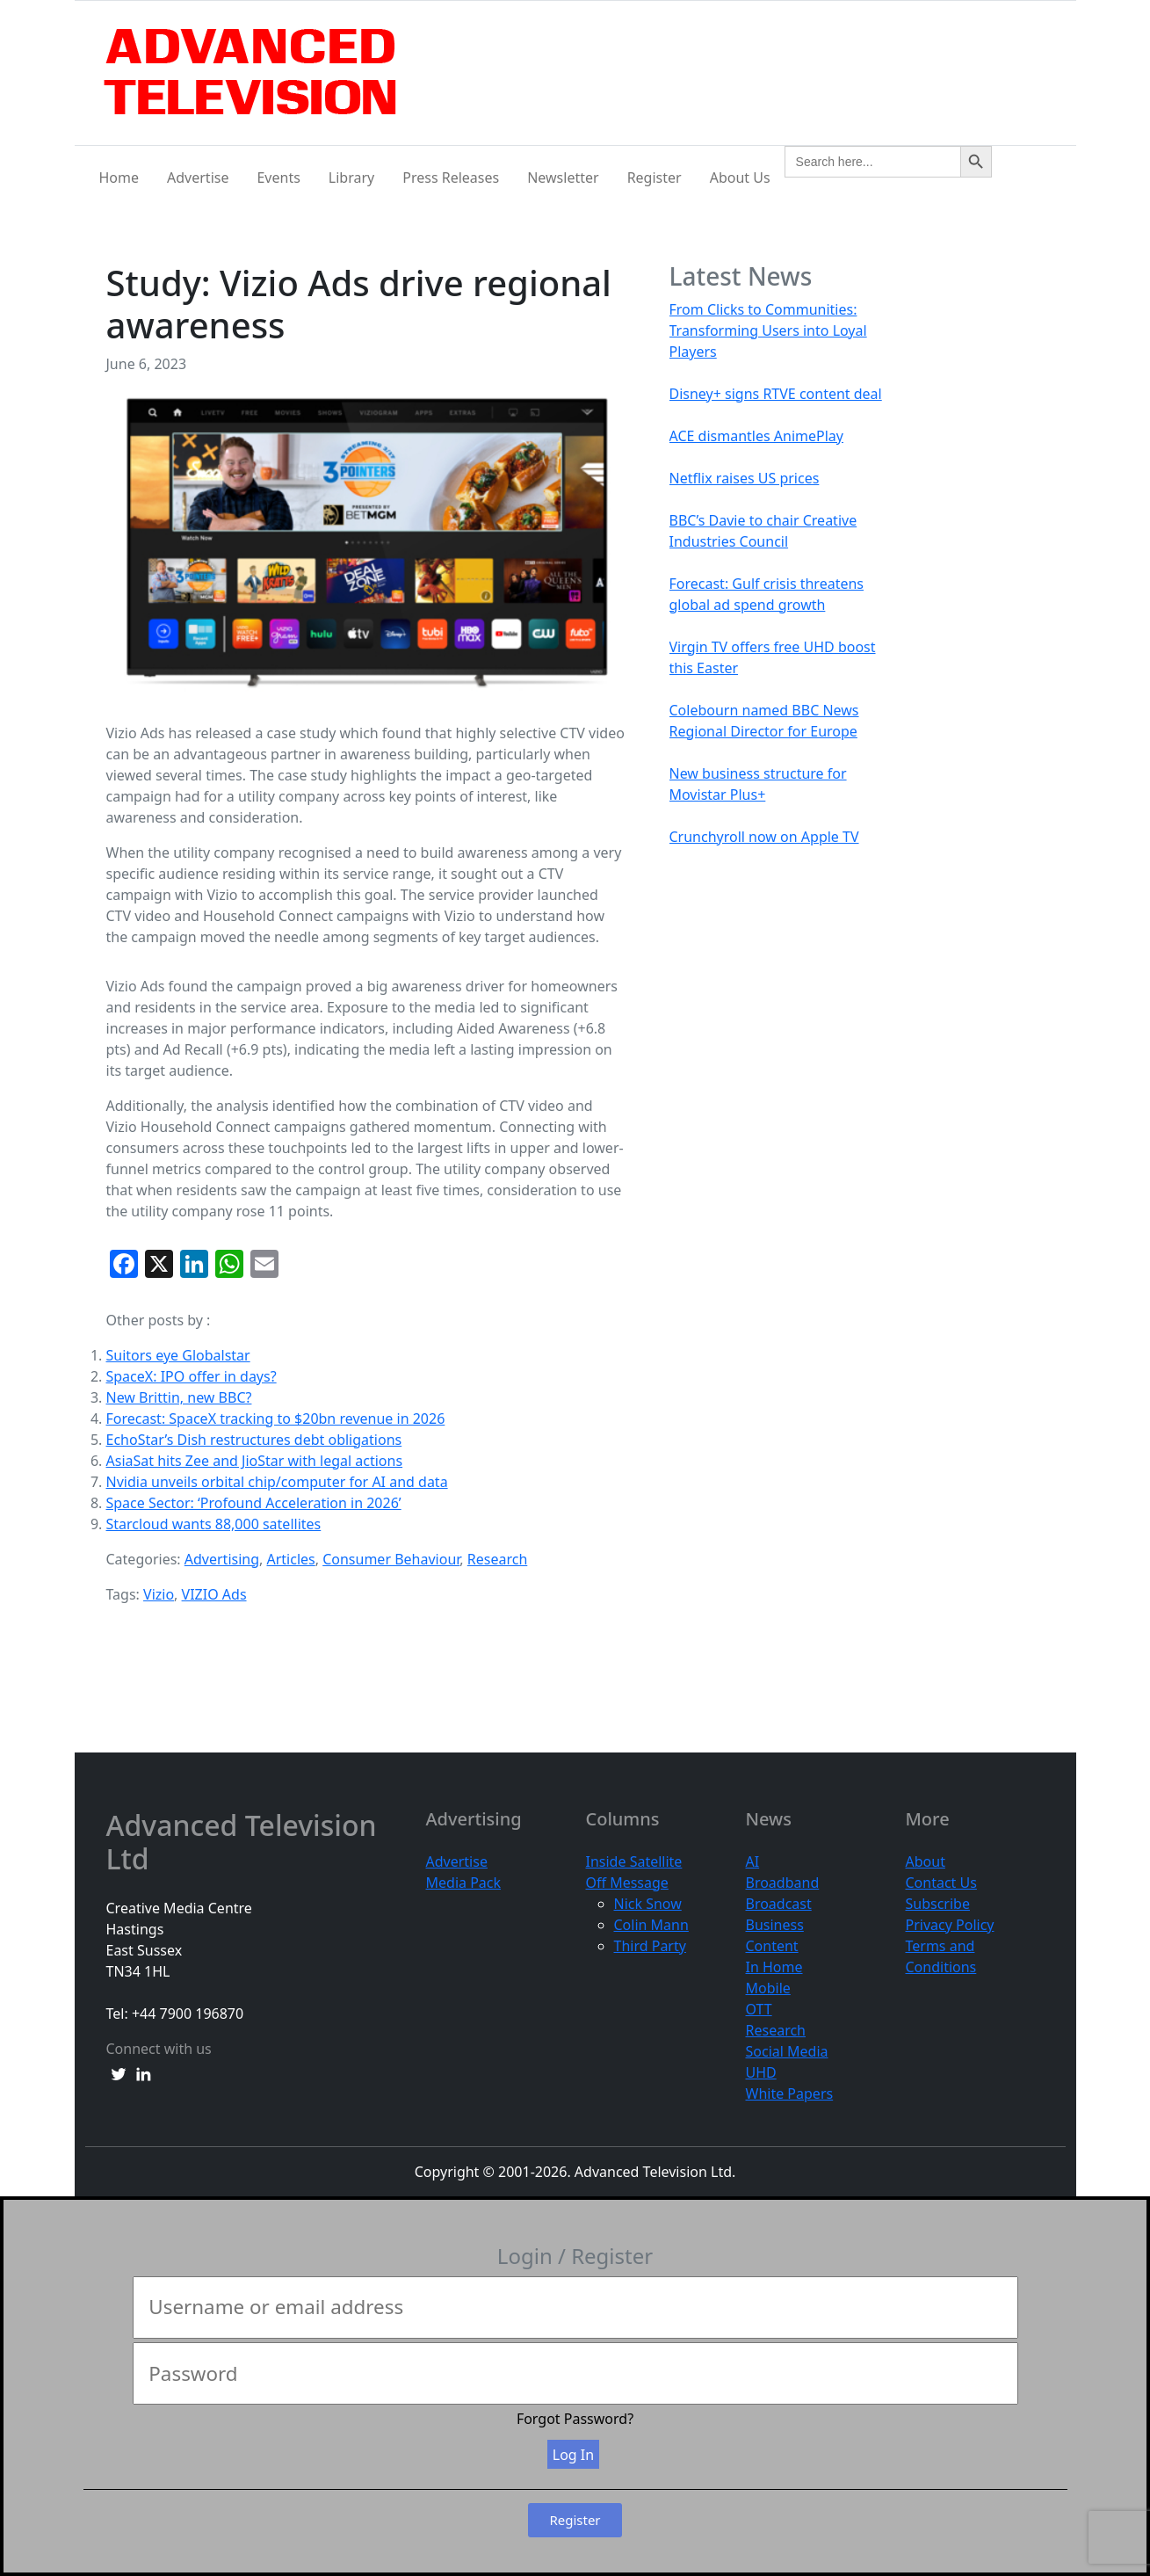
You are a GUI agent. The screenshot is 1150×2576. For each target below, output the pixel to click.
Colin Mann (651, 1924)
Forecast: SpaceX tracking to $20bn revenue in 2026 (275, 1418)
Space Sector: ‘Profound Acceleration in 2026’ (253, 1503)
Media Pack (464, 1882)
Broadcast (779, 1903)
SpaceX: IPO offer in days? (191, 1376)
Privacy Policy (950, 1924)
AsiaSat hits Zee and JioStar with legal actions (254, 1460)
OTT (759, 2009)
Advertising (221, 1559)
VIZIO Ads (214, 1594)
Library (351, 177)
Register (654, 177)
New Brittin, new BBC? (179, 1397)
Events (278, 177)
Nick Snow (648, 1903)
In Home (774, 1967)
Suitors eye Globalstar (178, 1355)
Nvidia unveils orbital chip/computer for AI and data (277, 1481)
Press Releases (450, 177)
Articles (290, 1559)
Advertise (197, 177)
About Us (740, 177)
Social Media (787, 2051)
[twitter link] (118, 2073)
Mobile (768, 1988)
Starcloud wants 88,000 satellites (214, 1524)
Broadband (783, 1882)
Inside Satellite (634, 1861)
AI (753, 1861)
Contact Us (941, 1882)
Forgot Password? (575, 2418)
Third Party (650, 1946)
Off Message (627, 1882)
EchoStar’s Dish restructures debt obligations (254, 1439)
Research (497, 1559)
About (925, 1861)
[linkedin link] (143, 2073)
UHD (761, 2072)
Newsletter (562, 177)
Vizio (158, 1594)
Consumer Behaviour (390, 1559)
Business (775, 1924)
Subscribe (938, 1903)
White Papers (790, 2093)
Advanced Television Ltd (241, 1842)
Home (119, 177)
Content (772, 1946)
